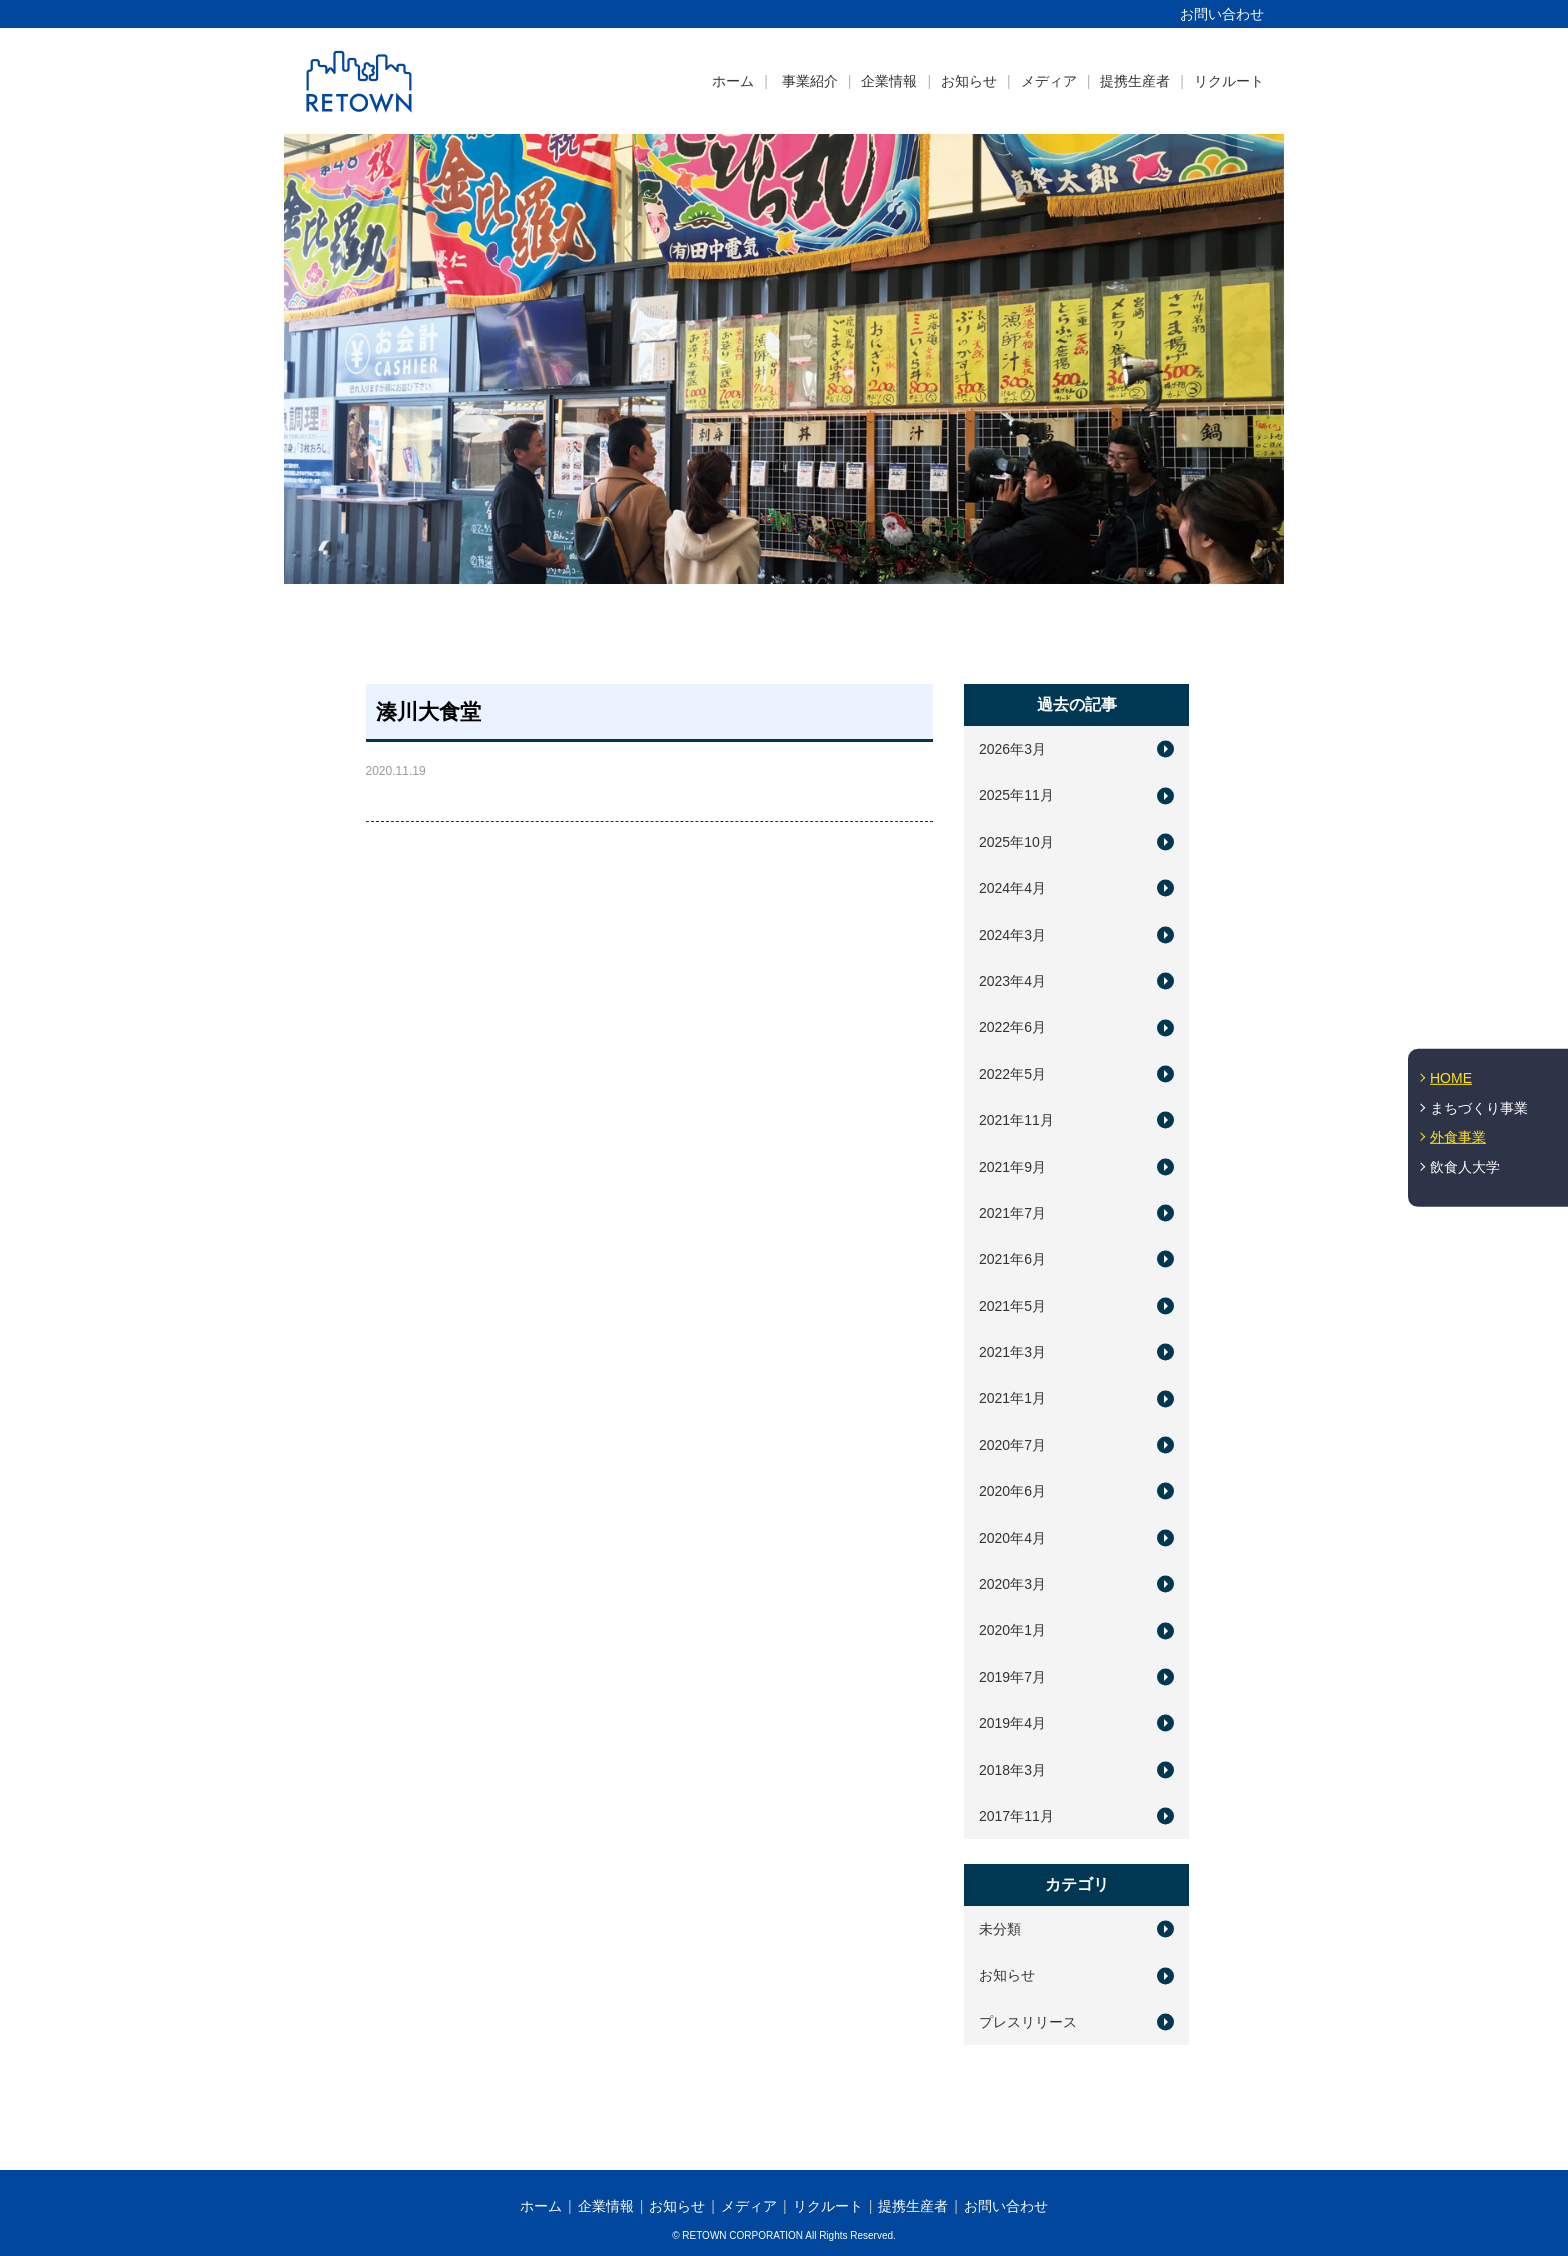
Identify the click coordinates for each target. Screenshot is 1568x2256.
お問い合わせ (1222, 14)
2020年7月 (1012, 1445)
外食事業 (1458, 1137)
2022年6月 (1012, 1027)
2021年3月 (1012, 1352)
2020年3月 (1012, 1584)
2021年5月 (1012, 1306)
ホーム (733, 81)
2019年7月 (1012, 1677)
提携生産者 (1135, 81)
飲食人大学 (1465, 1167)
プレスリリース (1028, 2022)
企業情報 (889, 81)
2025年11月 (1016, 795)
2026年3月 (1012, 749)
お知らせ (969, 81)
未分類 (1000, 1929)
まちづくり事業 (1479, 1107)
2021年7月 (1012, 1213)
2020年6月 (1012, 1491)
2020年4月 (1012, 1538)
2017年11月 (1016, 1816)
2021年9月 (1012, 1167)
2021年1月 (1012, 1398)
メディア (1049, 81)
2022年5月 (1012, 1074)
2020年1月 (1012, 1630)
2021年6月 (1012, 1259)
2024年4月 (1012, 888)
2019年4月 (1012, 1723)
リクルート (1229, 81)
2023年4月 (1012, 981)
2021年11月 (1016, 1120)
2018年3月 (1012, 1770)
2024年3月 (1012, 935)
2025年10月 (1016, 842)
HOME (1451, 1078)
